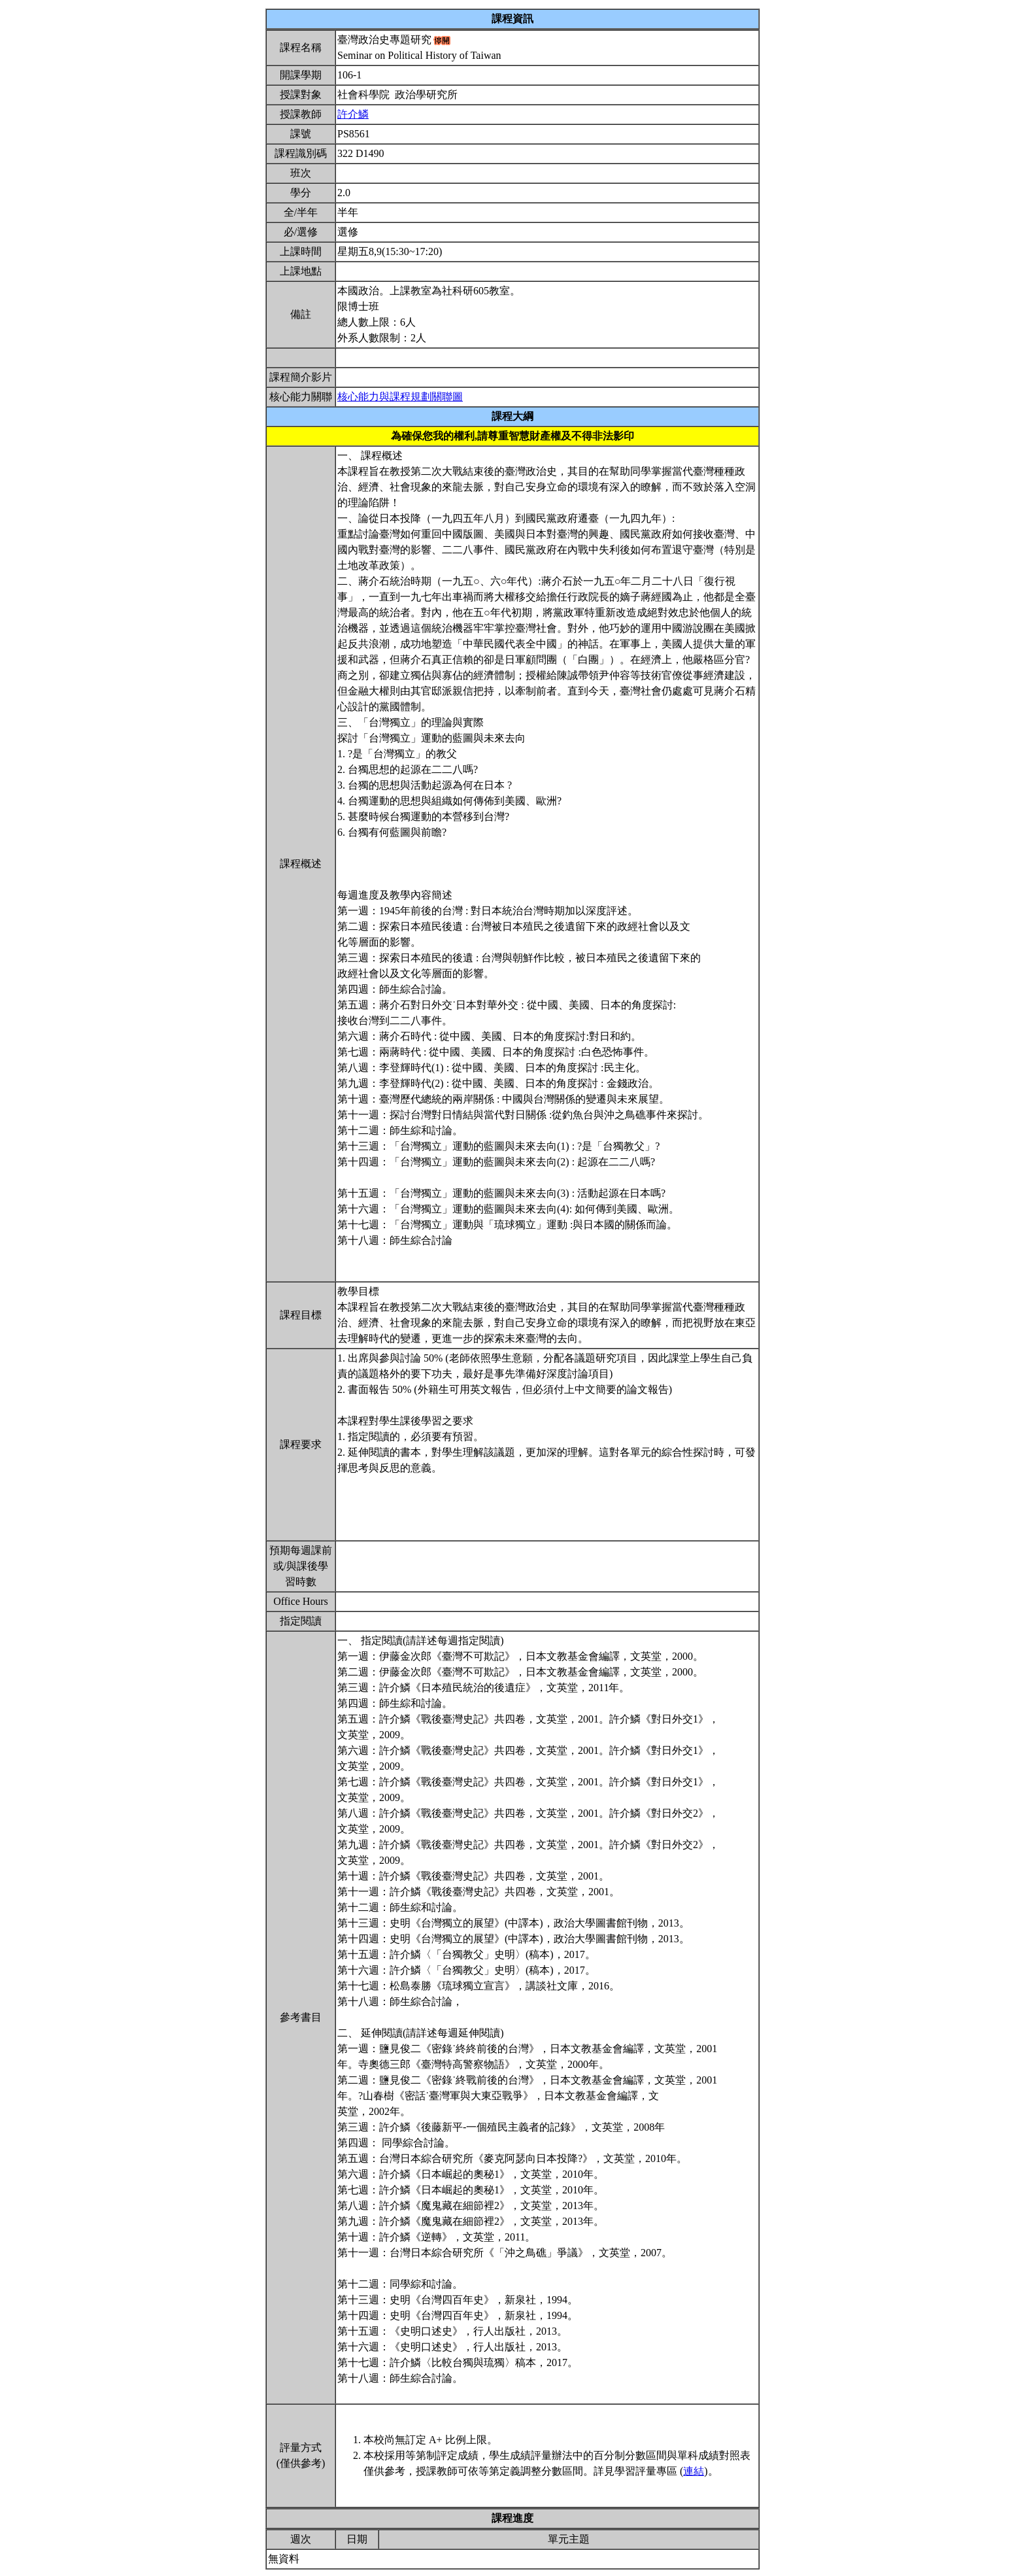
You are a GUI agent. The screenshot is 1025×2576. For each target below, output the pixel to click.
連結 (693, 2471)
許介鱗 (353, 114)
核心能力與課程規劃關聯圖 (400, 396)
